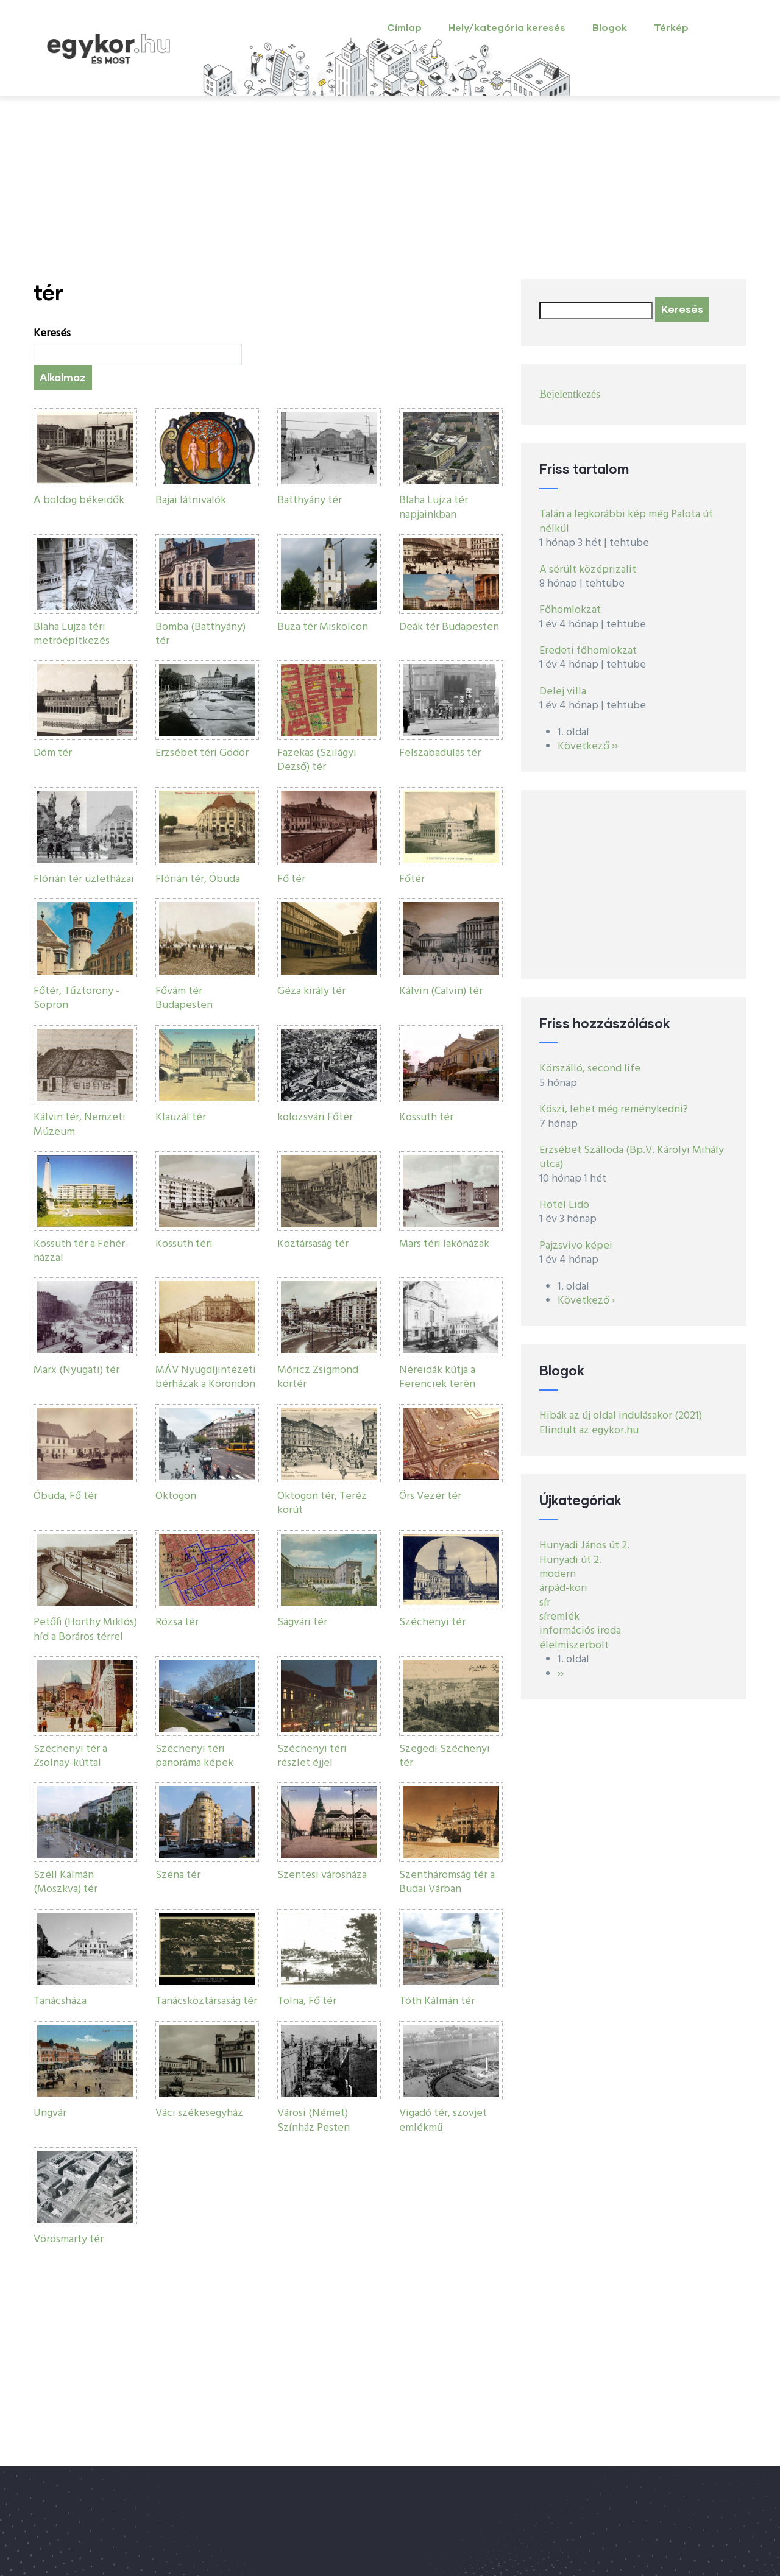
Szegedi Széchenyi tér (444, 1756)
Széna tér (177, 1875)
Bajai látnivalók (190, 500)
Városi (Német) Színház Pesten (313, 2120)
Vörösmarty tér (69, 2239)
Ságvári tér (302, 1622)
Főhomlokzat (570, 610)
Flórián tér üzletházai (84, 879)
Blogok (609, 27)
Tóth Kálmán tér (437, 2001)
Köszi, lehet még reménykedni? (613, 1109)
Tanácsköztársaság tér (206, 2001)
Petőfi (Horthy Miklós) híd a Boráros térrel (85, 1629)
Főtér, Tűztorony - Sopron (76, 998)
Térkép (671, 27)
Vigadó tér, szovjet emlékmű (443, 2120)
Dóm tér (53, 753)
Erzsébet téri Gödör (202, 753)
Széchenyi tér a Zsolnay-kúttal (70, 1756)
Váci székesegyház (199, 2113)
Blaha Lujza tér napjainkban (433, 507)
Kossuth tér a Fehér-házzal (81, 1251)
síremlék (559, 1617)
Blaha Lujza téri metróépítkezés (72, 634)
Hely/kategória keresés (507, 27)
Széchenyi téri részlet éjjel (312, 1756)
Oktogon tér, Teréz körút (322, 1503)
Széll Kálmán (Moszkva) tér (66, 1882)
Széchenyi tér (432, 1622)
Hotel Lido (564, 1205)
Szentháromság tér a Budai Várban (447, 1882)
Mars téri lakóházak (444, 1244)
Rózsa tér (177, 1622)
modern (557, 1574)
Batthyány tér (309, 500)
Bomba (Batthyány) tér (200, 634)
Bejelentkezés (569, 394)
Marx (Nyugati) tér (76, 1370)
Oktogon (175, 1496)
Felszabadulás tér (440, 753)
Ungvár (50, 2113)
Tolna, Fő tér (306, 2001)
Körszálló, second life (589, 1069)
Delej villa (562, 691)
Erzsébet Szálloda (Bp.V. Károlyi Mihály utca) (631, 1157)
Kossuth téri (184, 1244)
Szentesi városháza (322, 1875)
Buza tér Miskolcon (322, 627)
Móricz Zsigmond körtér (317, 1377)
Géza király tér (311, 991)
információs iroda (580, 1631)
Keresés (52, 333)
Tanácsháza (60, 2001)
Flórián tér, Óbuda (197, 879)
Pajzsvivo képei (575, 1246)
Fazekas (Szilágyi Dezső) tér (316, 760)
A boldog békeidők (79, 500)
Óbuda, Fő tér (66, 1496)
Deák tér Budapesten (449, 627)
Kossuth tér (426, 1117)
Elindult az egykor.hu (589, 1430)
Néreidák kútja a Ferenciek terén (437, 1377)
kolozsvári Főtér (315, 1117)
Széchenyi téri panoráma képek (194, 1756)
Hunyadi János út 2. (584, 1545)
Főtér (412, 879)
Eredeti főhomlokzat (588, 651)
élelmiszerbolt (574, 1645)
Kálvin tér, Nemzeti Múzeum (80, 1124)
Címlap (404, 27)
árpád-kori (563, 1588)
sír (544, 1603)
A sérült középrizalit (587, 570)
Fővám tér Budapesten (184, 998)
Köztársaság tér (313, 1244)
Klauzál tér (180, 1117)
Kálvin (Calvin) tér (441, 991)
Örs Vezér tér (430, 1496)
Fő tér (291, 879)
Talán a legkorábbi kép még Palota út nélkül (626, 521)
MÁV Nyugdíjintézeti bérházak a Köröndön (205, 1377)
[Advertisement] (390, 187)
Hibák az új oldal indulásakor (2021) (620, 1416)
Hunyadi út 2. (570, 1560)
